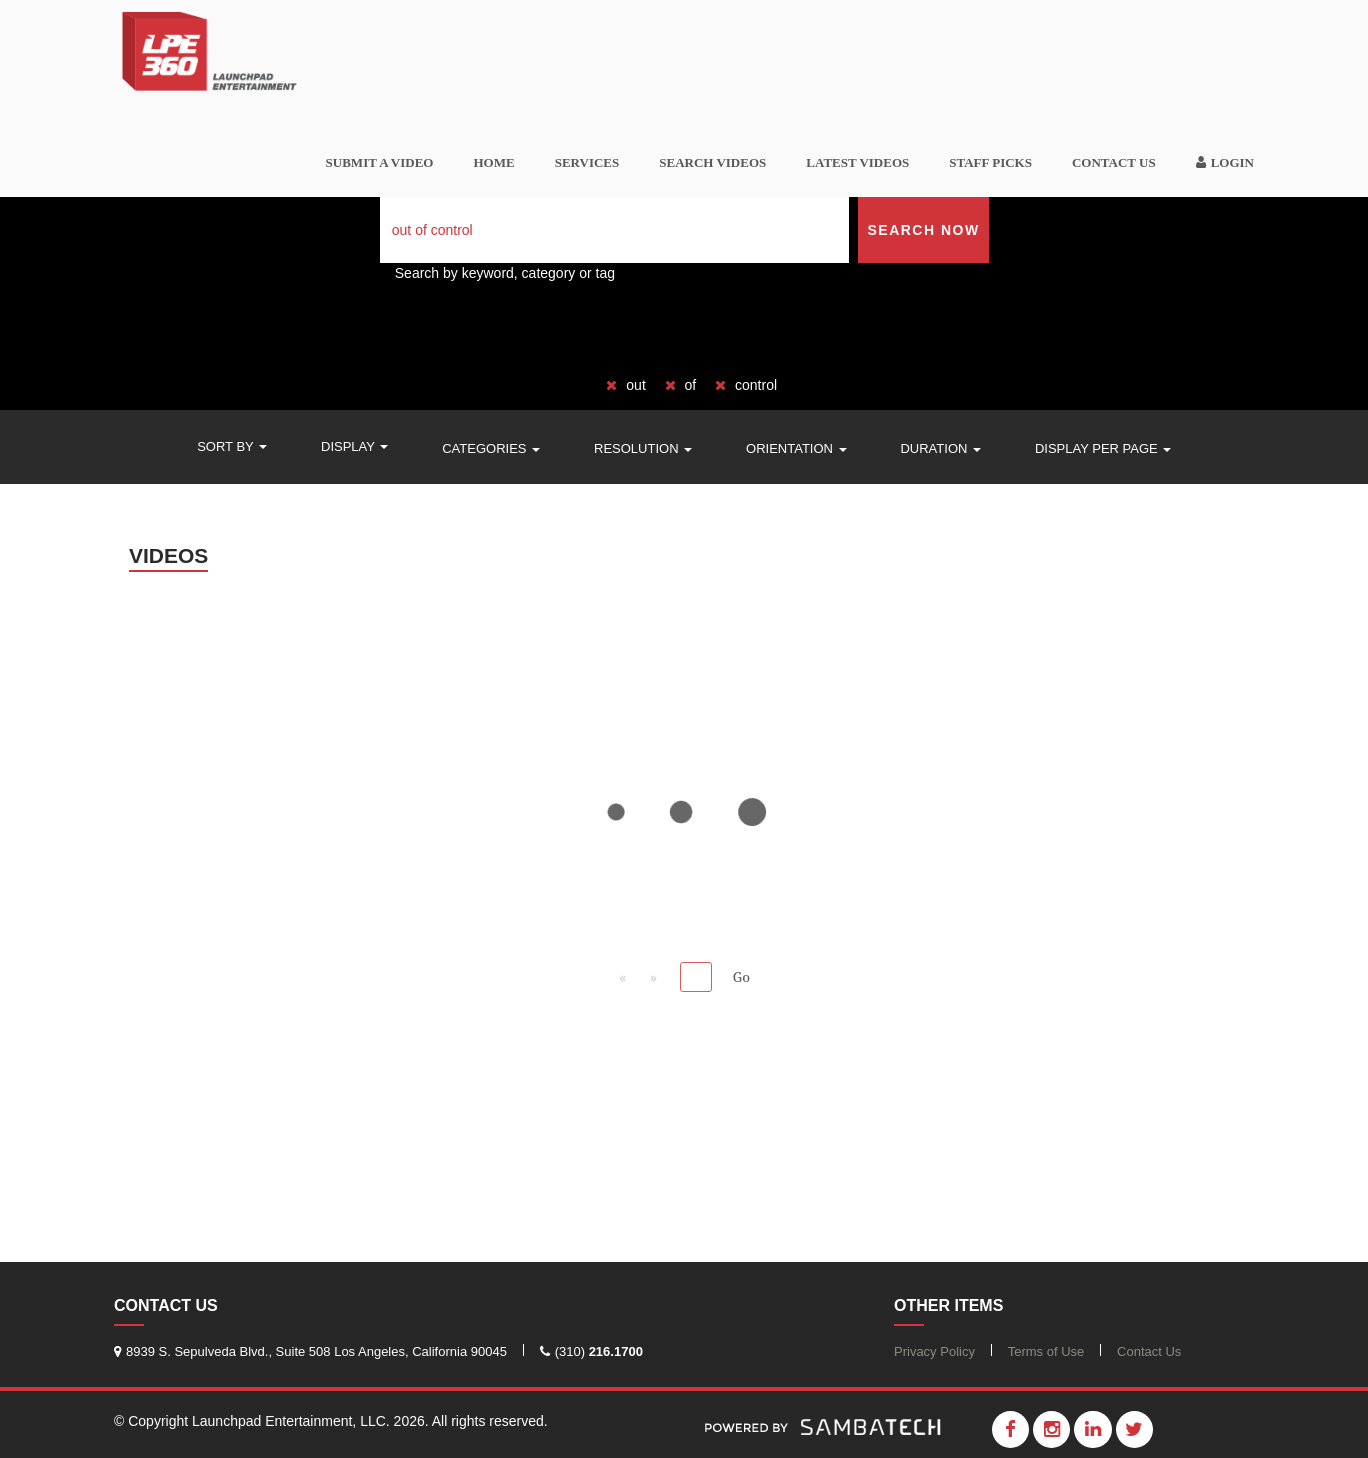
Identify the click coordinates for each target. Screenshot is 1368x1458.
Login (1225, 162)
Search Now (923, 230)
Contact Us (1114, 162)
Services (587, 162)
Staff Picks (990, 162)
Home (493, 162)
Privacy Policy (934, 1351)
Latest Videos (857, 162)
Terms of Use (1046, 1351)
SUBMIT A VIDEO (380, 162)
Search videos (712, 162)
